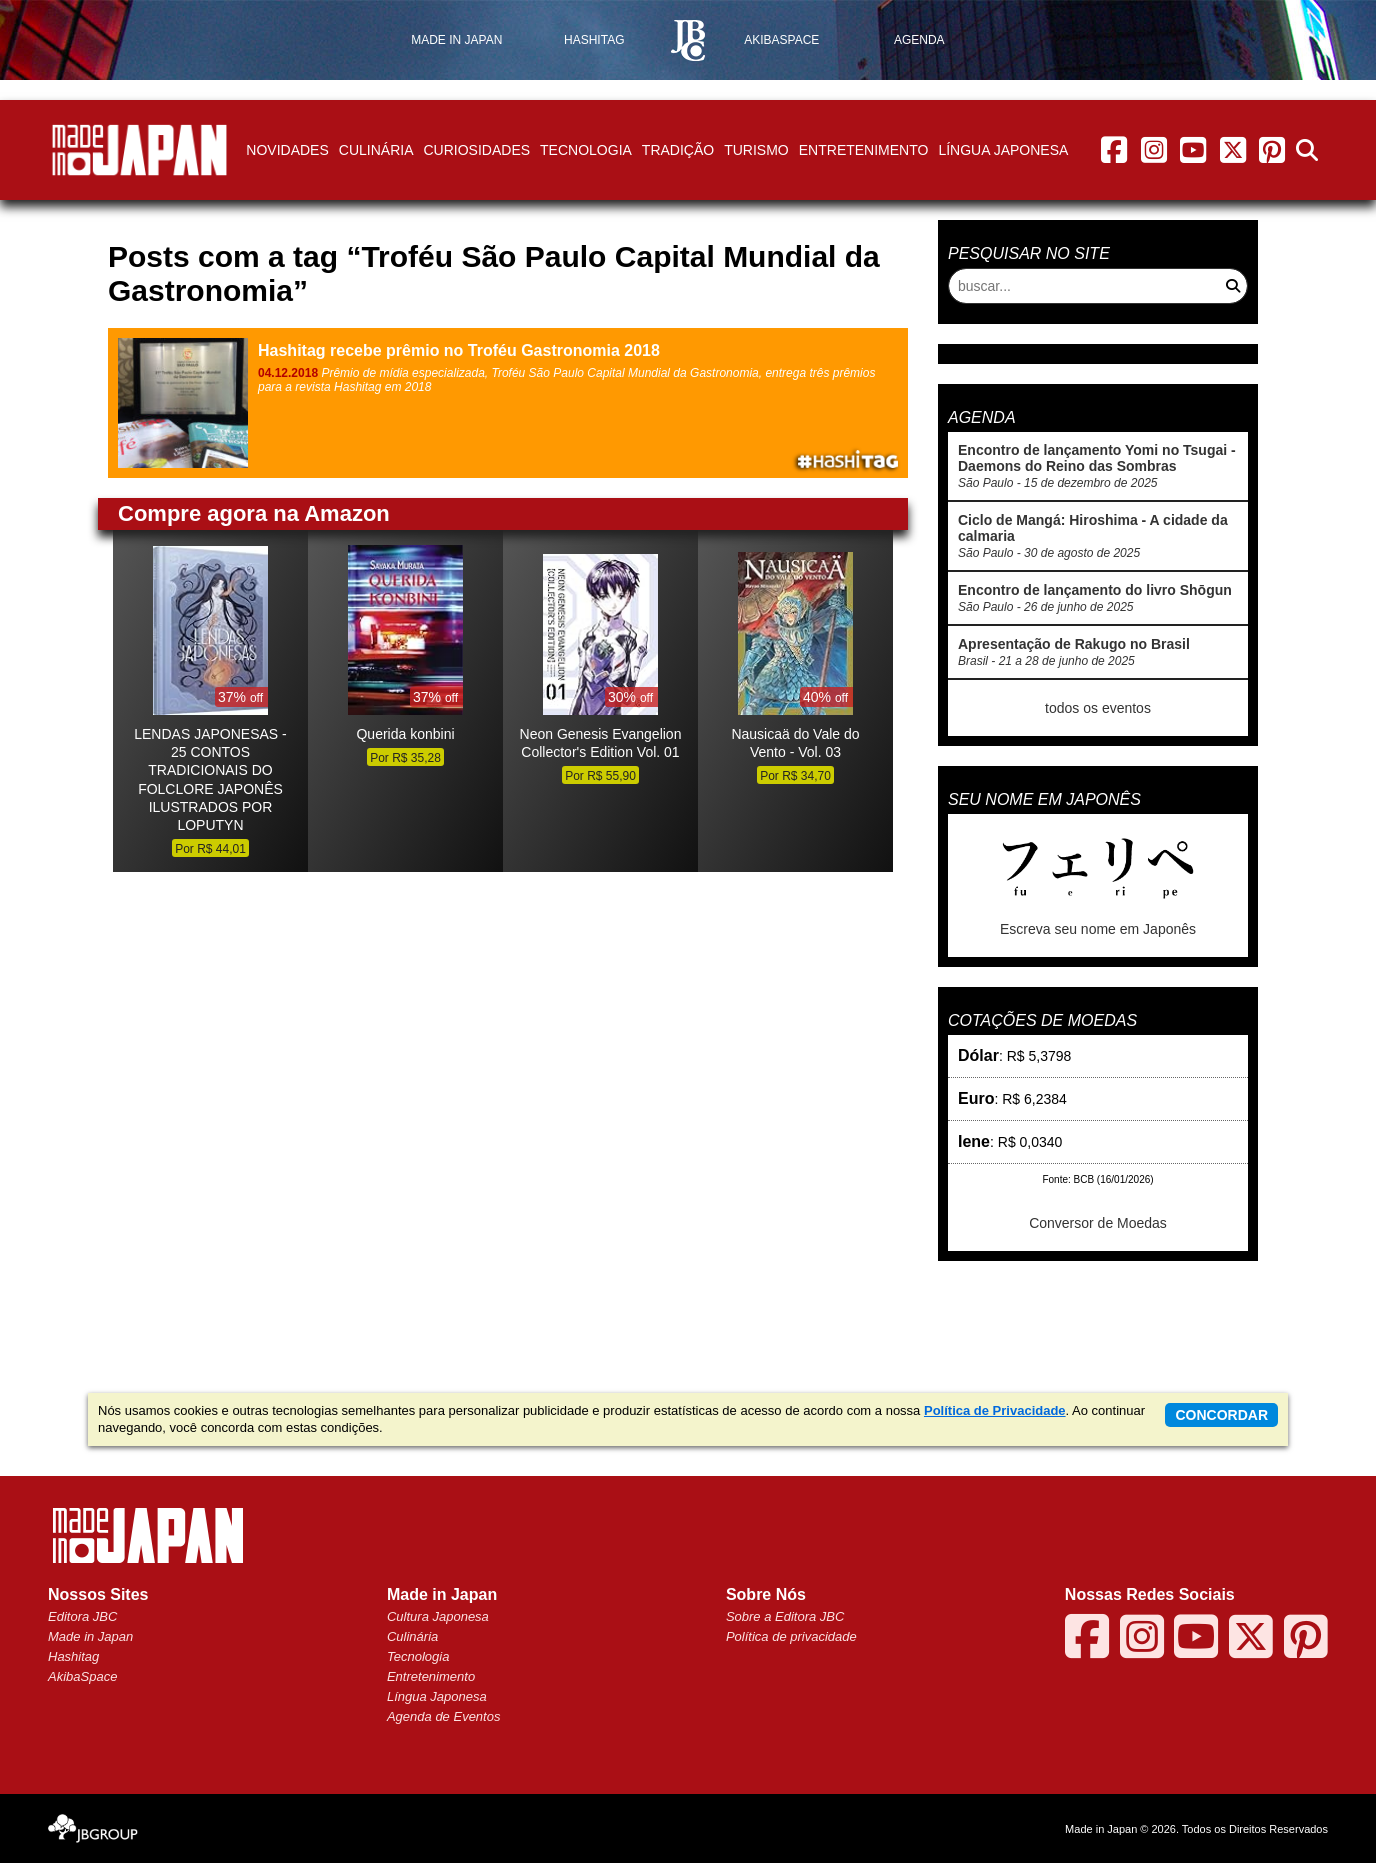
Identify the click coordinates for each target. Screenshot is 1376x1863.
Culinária (376, 150)
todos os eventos (1098, 708)
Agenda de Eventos (443, 1716)
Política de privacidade (791, 1636)
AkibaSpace (82, 1676)
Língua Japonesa (1003, 150)
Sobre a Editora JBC (785, 1616)
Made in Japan (90, 1636)
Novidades (287, 150)
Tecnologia (586, 150)
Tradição (678, 150)
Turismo (756, 150)
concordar (1221, 1415)
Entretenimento (864, 150)
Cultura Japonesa (438, 1616)
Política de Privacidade (995, 1410)
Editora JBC (82, 1616)
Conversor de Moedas (1098, 1223)
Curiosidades (476, 150)
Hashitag (73, 1656)
